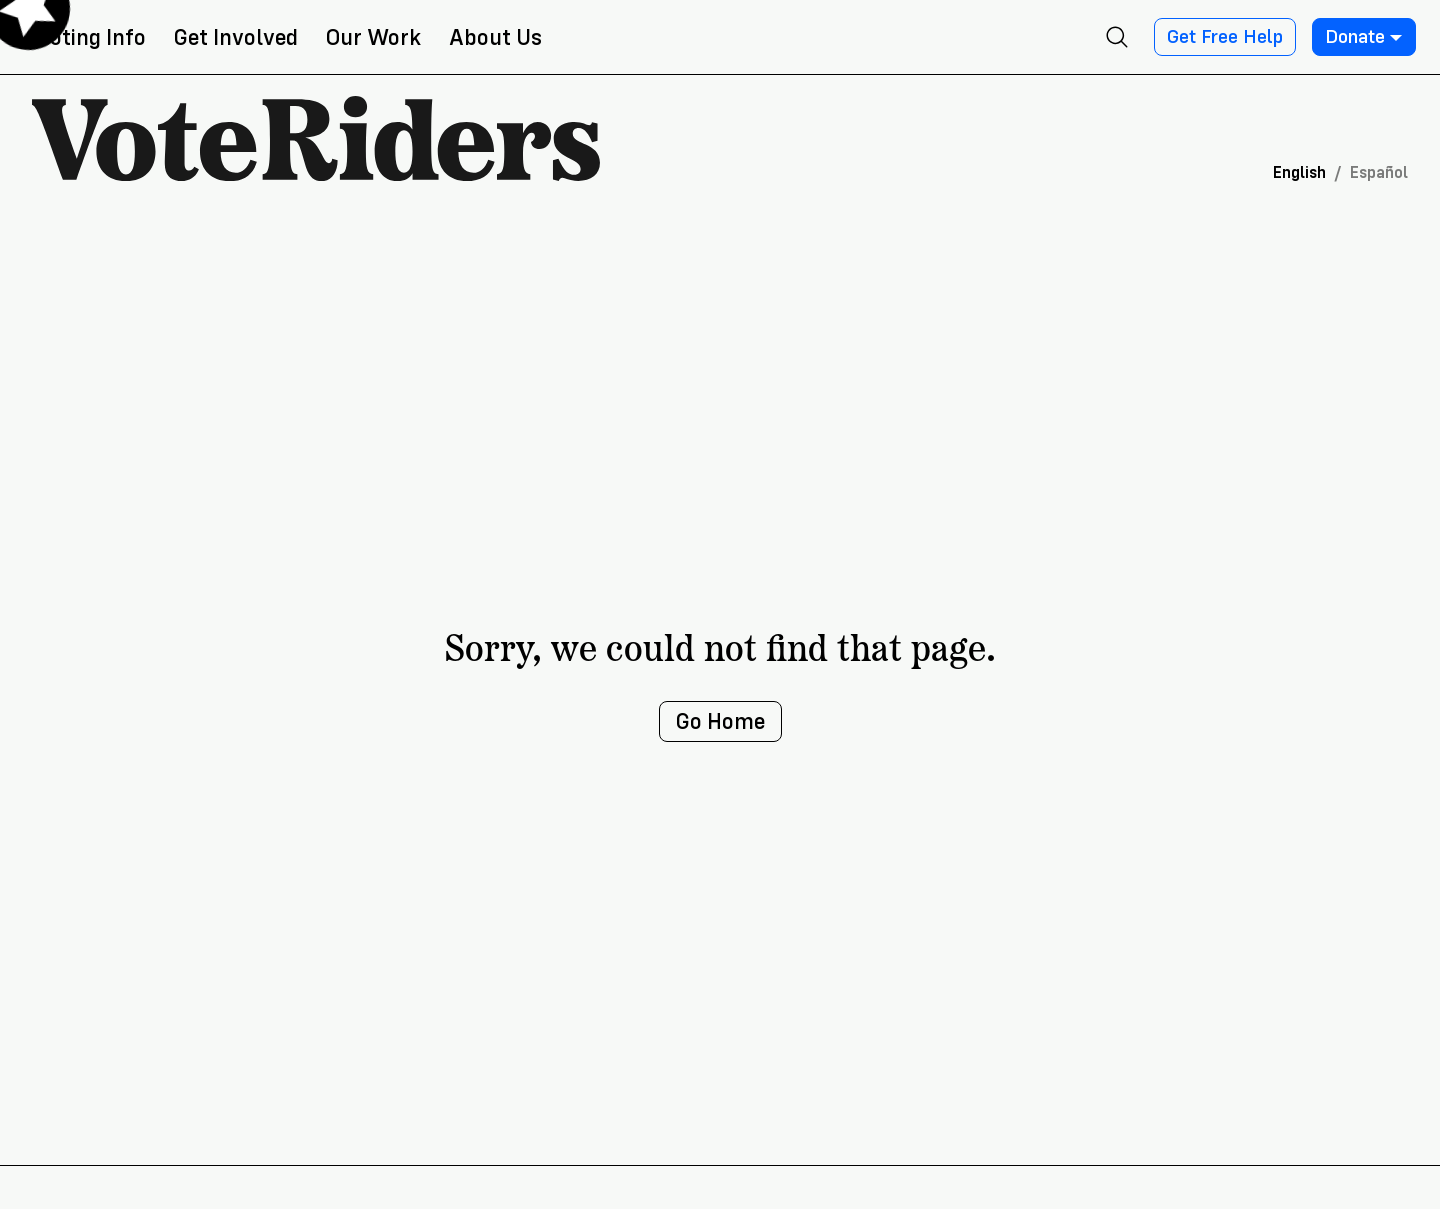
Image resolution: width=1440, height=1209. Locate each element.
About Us (495, 37)
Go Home (720, 721)
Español (1379, 172)
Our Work (373, 37)
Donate (1364, 37)
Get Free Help (1225, 37)
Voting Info (91, 37)
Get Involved (236, 37)
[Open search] (1117, 37)
